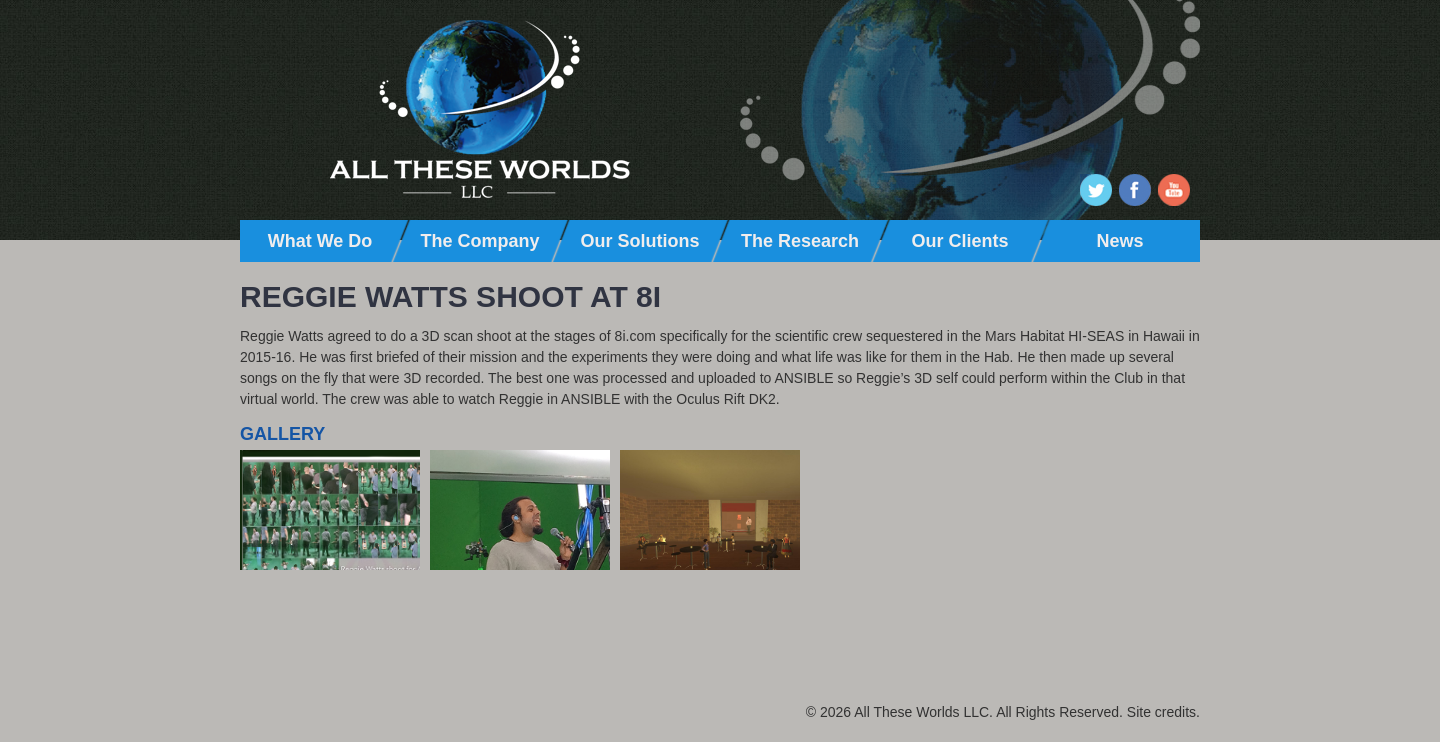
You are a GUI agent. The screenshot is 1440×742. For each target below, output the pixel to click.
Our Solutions (640, 241)
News (1119, 241)
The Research (800, 241)
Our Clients (959, 241)
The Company (479, 241)
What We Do (320, 241)
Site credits (1161, 712)
